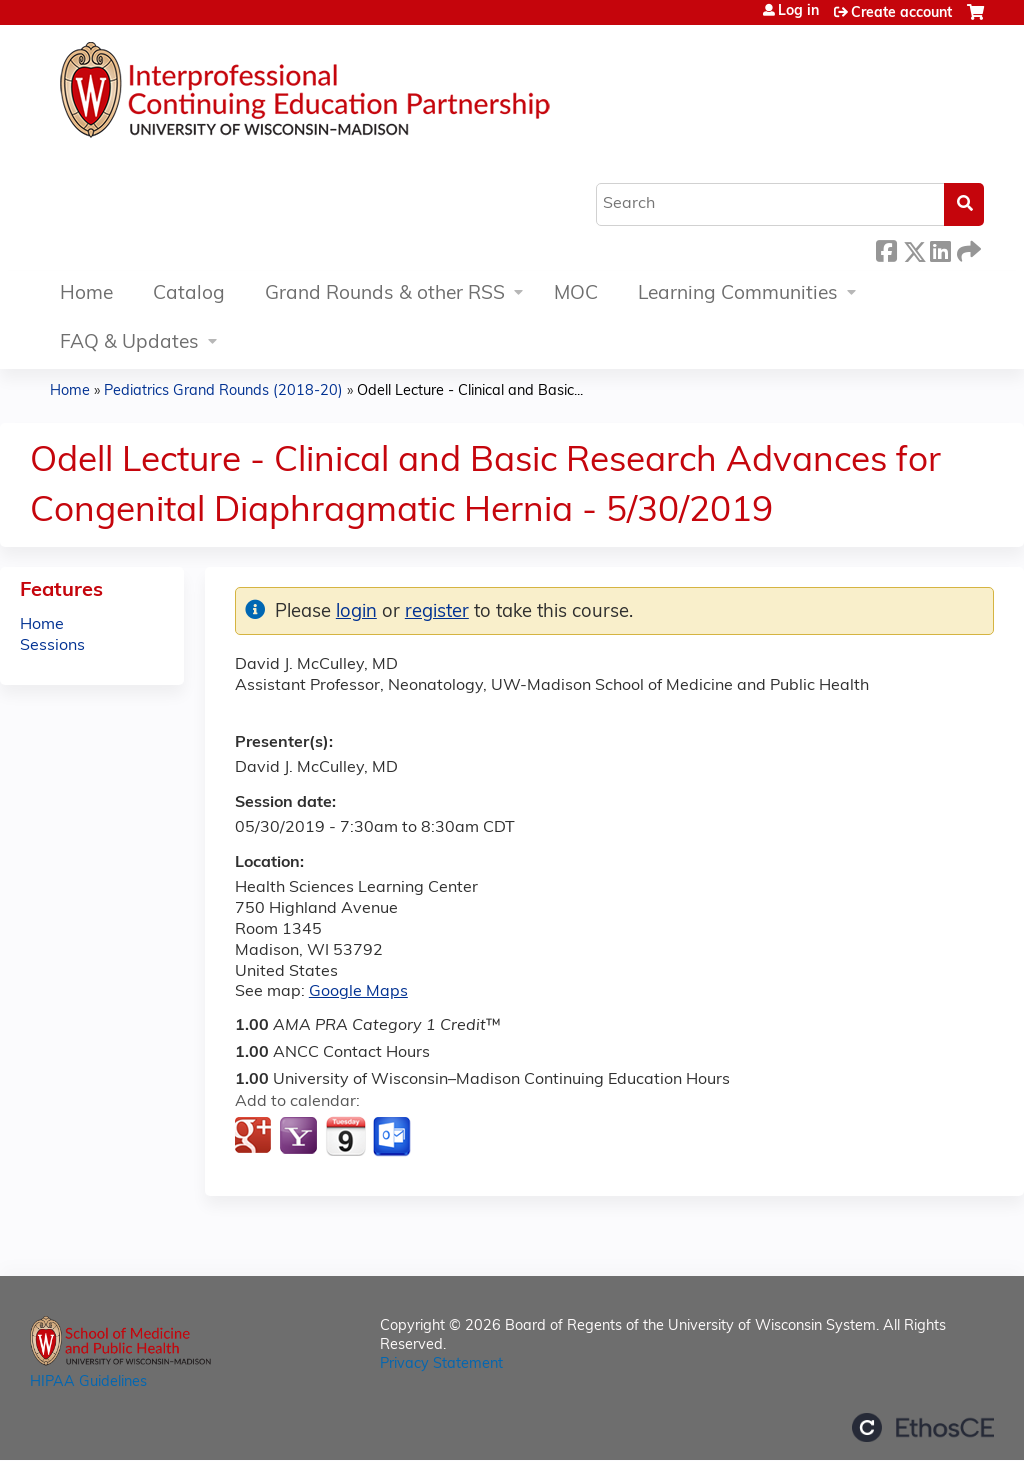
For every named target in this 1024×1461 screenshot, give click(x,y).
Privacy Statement (441, 1364)
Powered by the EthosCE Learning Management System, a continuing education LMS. (923, 1427)
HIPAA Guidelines (88, 1382)
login (356, 612)
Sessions (52, 646)
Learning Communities (738, 294)
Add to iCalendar (345, 1136)
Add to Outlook (393, 1137)
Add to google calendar (255, 1137)
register (437, 612)
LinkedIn (940, 248)
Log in (798, 12)
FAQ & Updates (129, 343)
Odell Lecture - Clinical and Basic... (470, 391)
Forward (967, 248)
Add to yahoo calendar (300, 1137)
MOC (576, 294)
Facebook (886, 248)
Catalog (189, 294)
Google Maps (358, 992)
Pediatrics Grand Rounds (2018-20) (223, 391)
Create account (901, 13)
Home (86, 294)
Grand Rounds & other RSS (385, 294)
